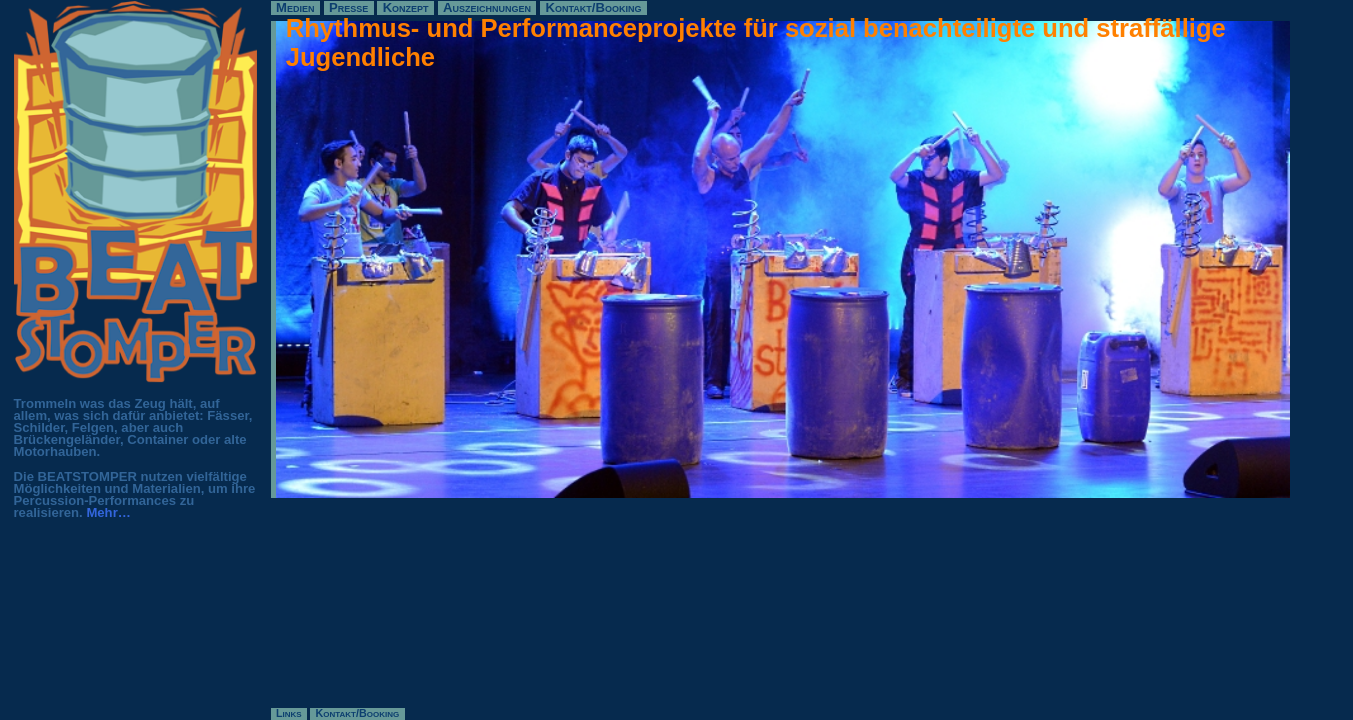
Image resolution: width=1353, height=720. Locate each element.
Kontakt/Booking (594, 7)
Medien (295, 7)
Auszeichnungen (487, 7)
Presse (348, 7)
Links (289, 713)
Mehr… (108, 512)
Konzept (406, 7)
